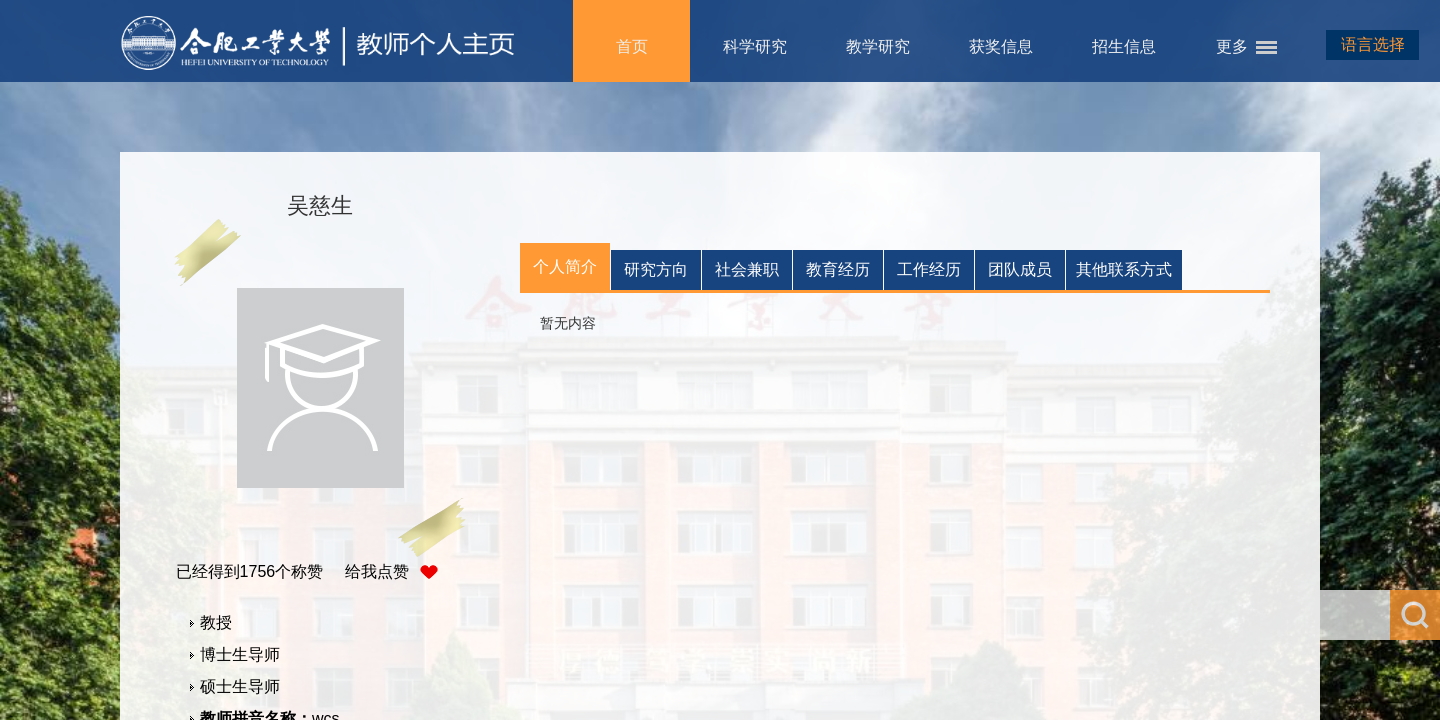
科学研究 (755, 46)
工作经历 (929, 269)
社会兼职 (747, 269)
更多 (1232, 46)
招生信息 (1124, 46)
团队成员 (1020, 269)
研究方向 (656, 269)
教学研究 (878, 46)
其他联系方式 (1124, 269)
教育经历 (838, 269)
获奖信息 (1001, 46)
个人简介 (565, 266)
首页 (632, 46)
